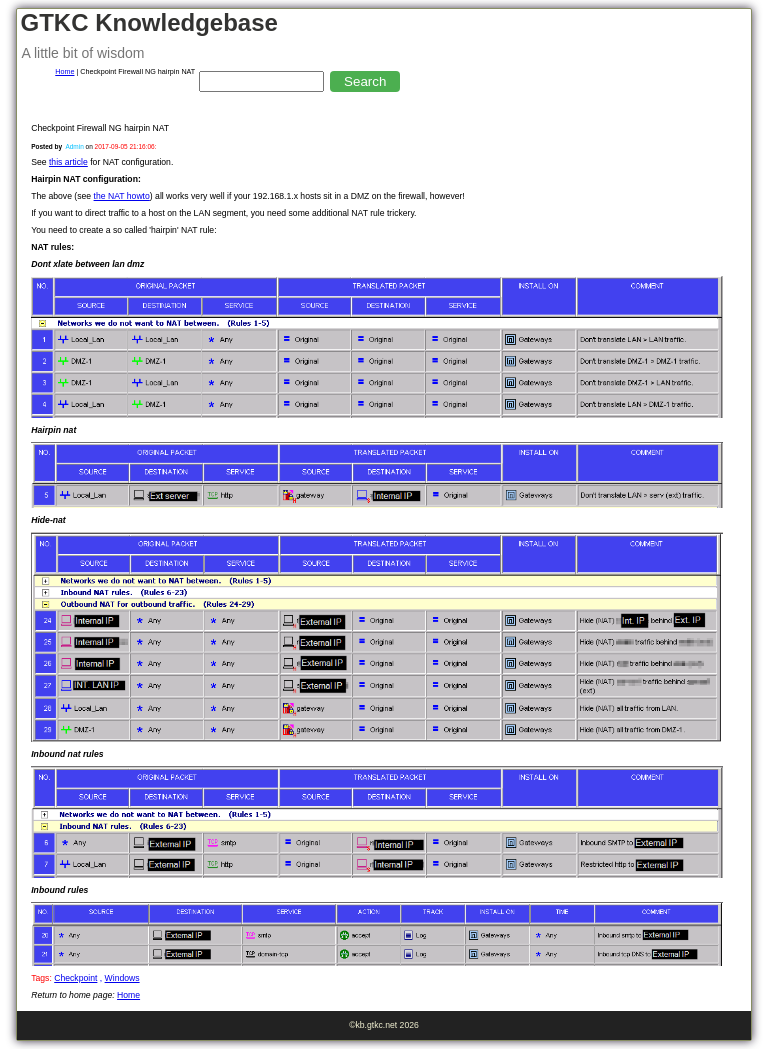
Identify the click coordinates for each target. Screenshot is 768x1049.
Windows (122, 978)
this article (68, 162)
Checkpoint (75, 978)
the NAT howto (122, 196)
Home (64, 71)
